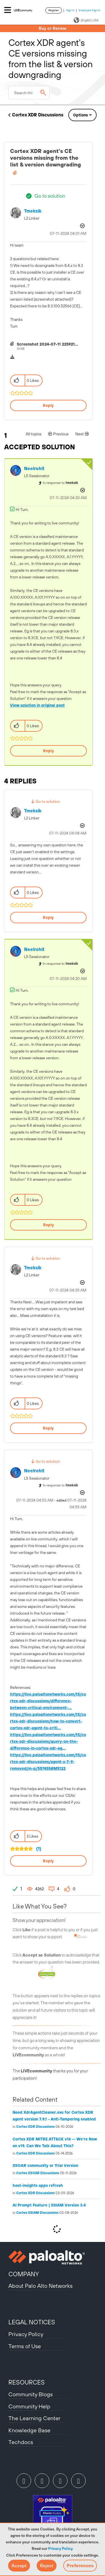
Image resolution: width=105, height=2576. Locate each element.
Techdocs (20, 2442)
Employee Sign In (89, 10)
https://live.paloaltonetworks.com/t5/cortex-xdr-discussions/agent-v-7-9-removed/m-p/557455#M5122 (48, 1762)
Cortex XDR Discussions (37, 114)
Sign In (70, 10)
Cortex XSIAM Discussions (37, 2213)
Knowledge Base (29, 2430)
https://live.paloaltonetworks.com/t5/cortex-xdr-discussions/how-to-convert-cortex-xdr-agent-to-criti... (48, 1721)
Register (53, 10)
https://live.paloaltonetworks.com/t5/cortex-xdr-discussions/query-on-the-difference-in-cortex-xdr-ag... (48, 1741)
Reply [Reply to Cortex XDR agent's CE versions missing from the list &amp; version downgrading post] (48, 405)
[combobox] (29, 92)
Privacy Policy (60, 2548)
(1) (38, 1848)
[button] (19, 2566)
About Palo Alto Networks (40, 2285)
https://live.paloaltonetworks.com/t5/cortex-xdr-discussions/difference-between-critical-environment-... (48, 1701)
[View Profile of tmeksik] (32, 211)
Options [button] (80, 115)
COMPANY (23, 2274)
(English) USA (86, 20)
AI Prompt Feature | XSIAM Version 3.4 (49, 2205)
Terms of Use (24, 2346)
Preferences (80, 2565)
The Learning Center (34, 2418)
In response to (60, 483)
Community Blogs (30, 2394)
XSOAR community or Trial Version (45, 2165)
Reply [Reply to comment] (48, 751)
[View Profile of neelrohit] (34, 468)
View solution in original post (37, 705)
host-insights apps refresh (38, 2185)
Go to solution (49, 196)
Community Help (29, 2406)
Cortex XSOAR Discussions (37, 2173)
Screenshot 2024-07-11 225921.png (50, 344)
